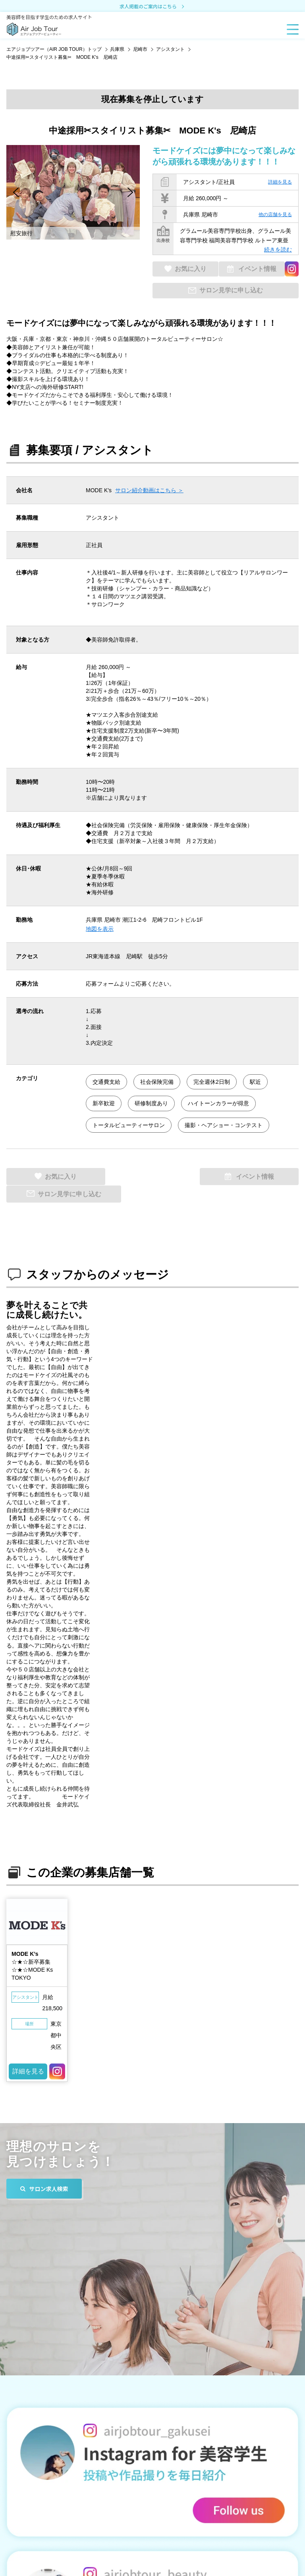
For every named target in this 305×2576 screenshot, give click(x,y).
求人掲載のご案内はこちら (152, 6)
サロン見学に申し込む (231, 290)
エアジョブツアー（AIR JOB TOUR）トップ (54, 49)
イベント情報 (255, 268)
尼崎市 (140, 49)
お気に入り (189, 268)
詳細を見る (280, 182)
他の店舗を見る (275, 214)
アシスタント (170, 49)
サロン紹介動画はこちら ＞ (149, 490)
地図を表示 (100, 929)
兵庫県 (117, 49)
